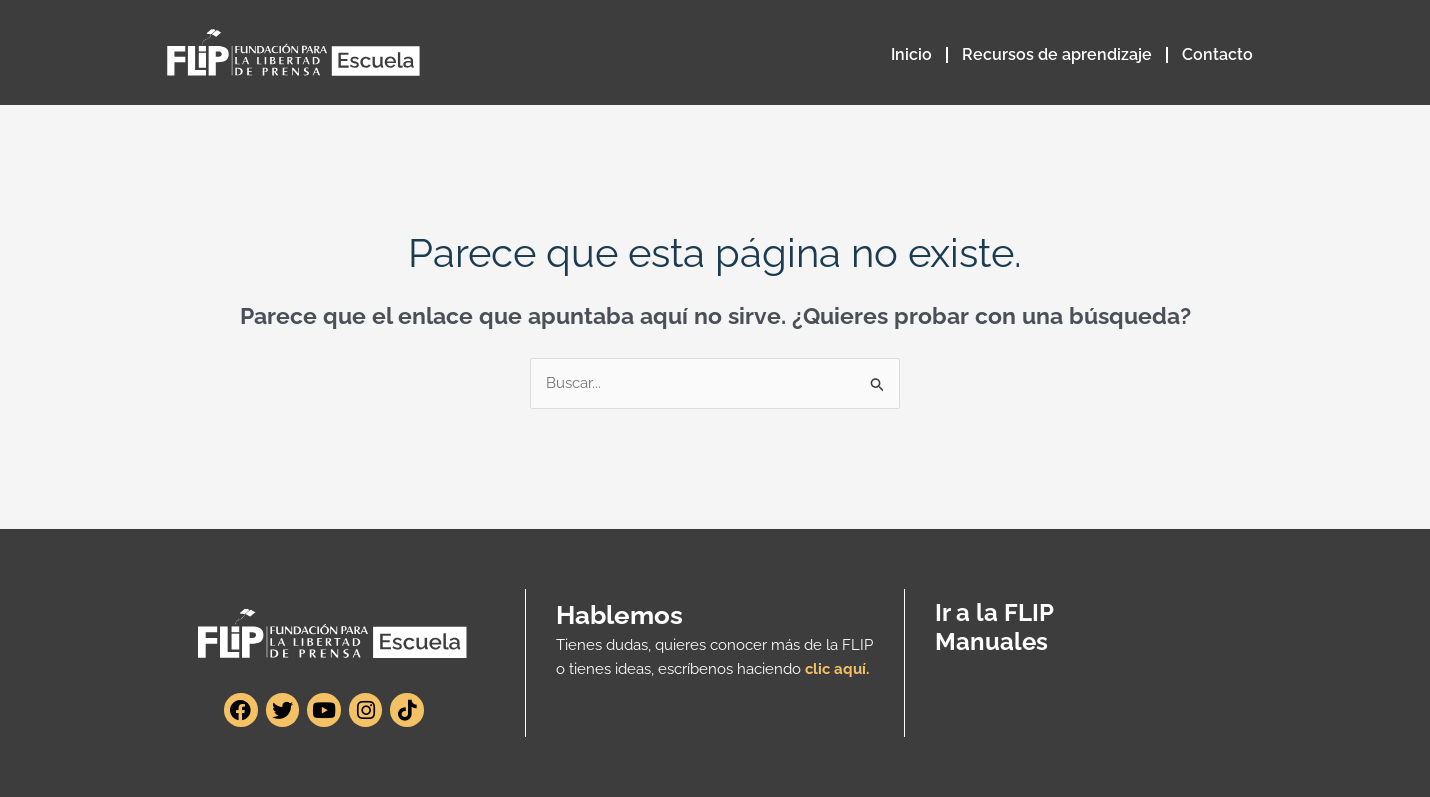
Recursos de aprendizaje (1057, 54)
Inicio (911, 54)
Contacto (1217, 54)
